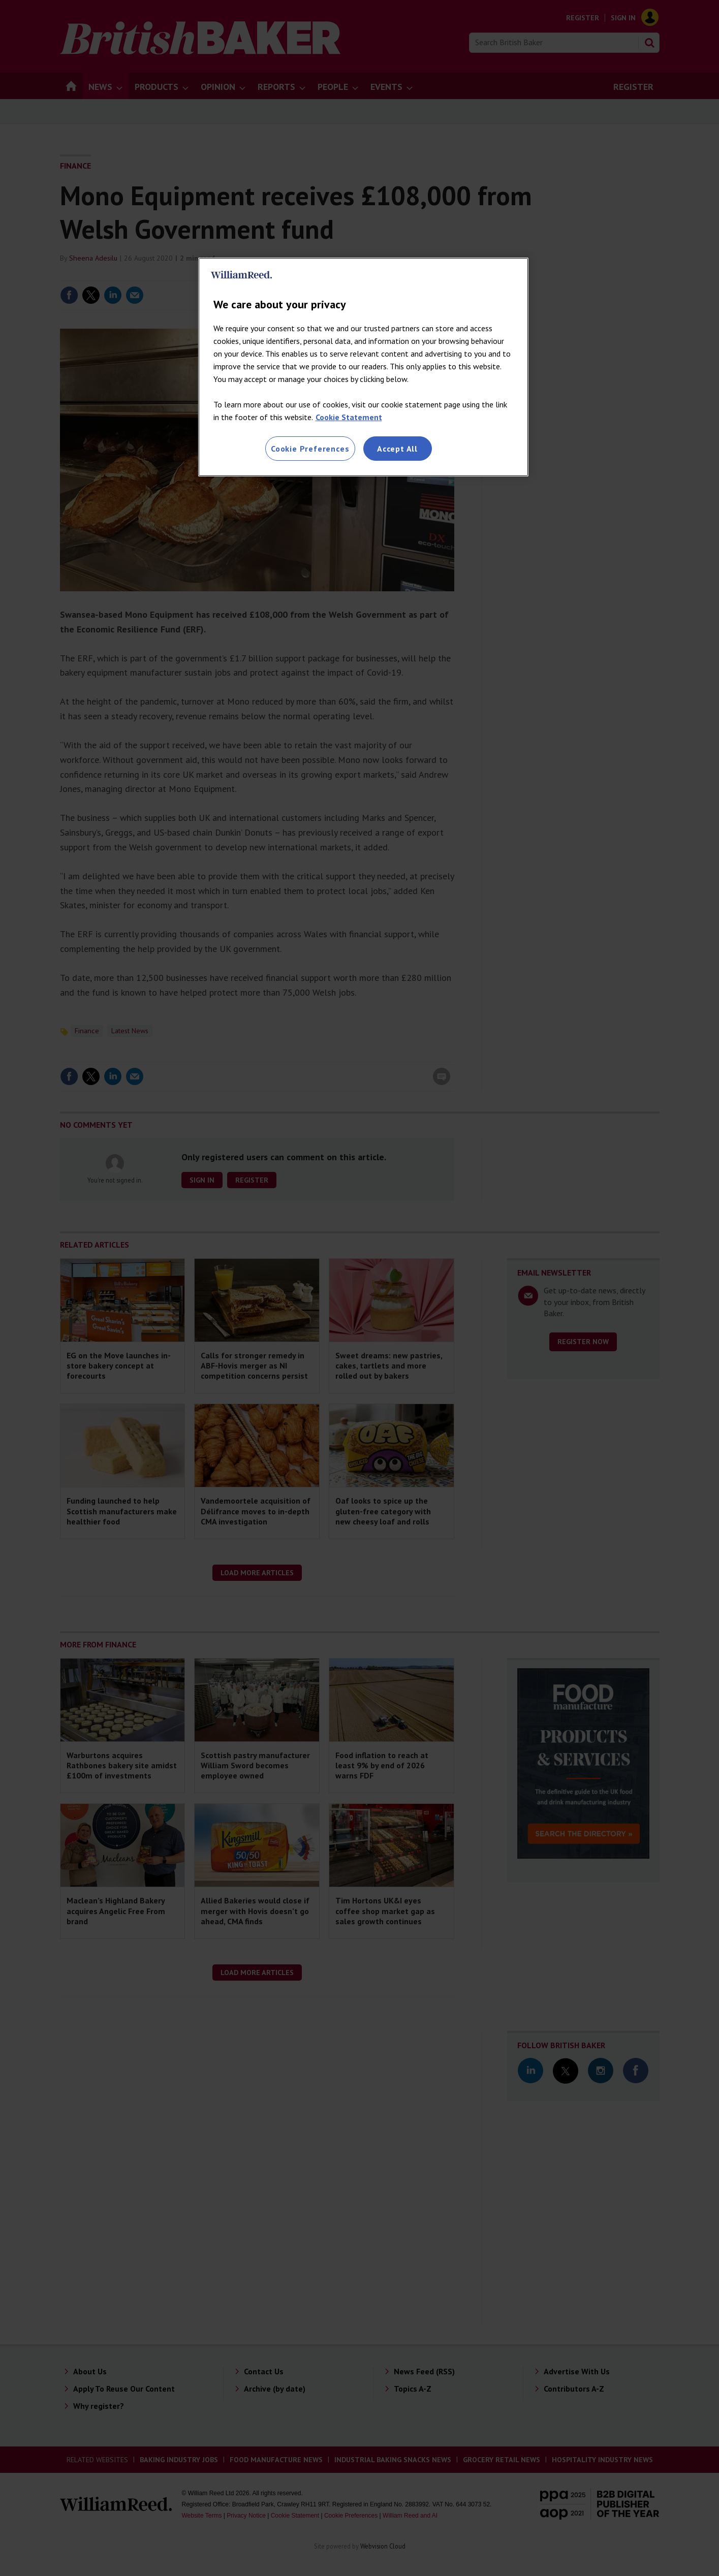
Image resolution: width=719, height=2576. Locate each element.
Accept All (397, 448)
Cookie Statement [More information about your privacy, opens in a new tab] (349, 417)
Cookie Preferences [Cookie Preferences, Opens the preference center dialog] (310, 448)
